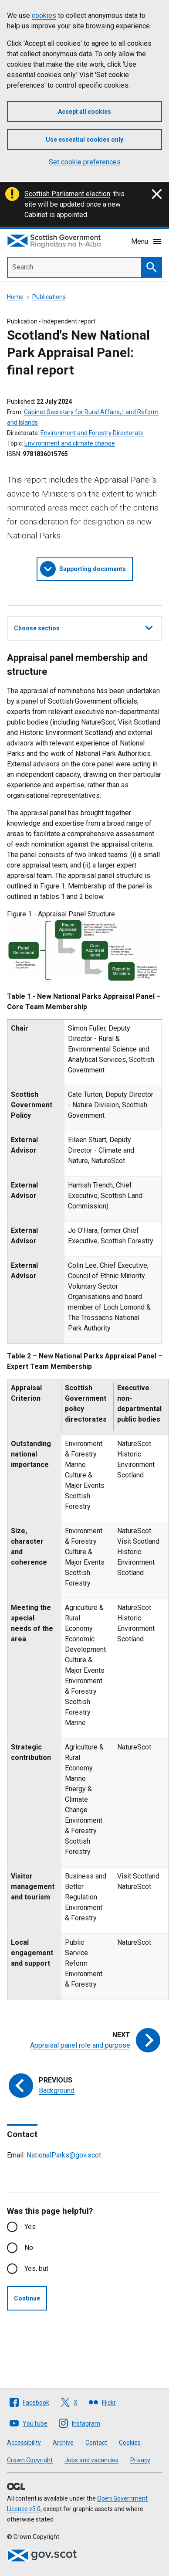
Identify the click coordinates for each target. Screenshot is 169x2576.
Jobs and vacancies (91, 2460)
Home (15, 296)
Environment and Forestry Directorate (92, 432)
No (28, 2247)
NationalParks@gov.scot (64, 2155)
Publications (49, 296)
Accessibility (24, 2442)
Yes (30, 2226)
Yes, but (36, 2268)
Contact (96, 2442)
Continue (27, 2298)
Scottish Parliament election (67, 194)
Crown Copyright (30, 2460)
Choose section (83, 627)
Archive (63, 2442)
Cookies (130, 2442)
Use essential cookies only (84, 139)
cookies (44, 15)
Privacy (140, 2460)
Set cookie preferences (85, 162)
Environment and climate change (69, 443)
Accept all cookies (84, 111)
